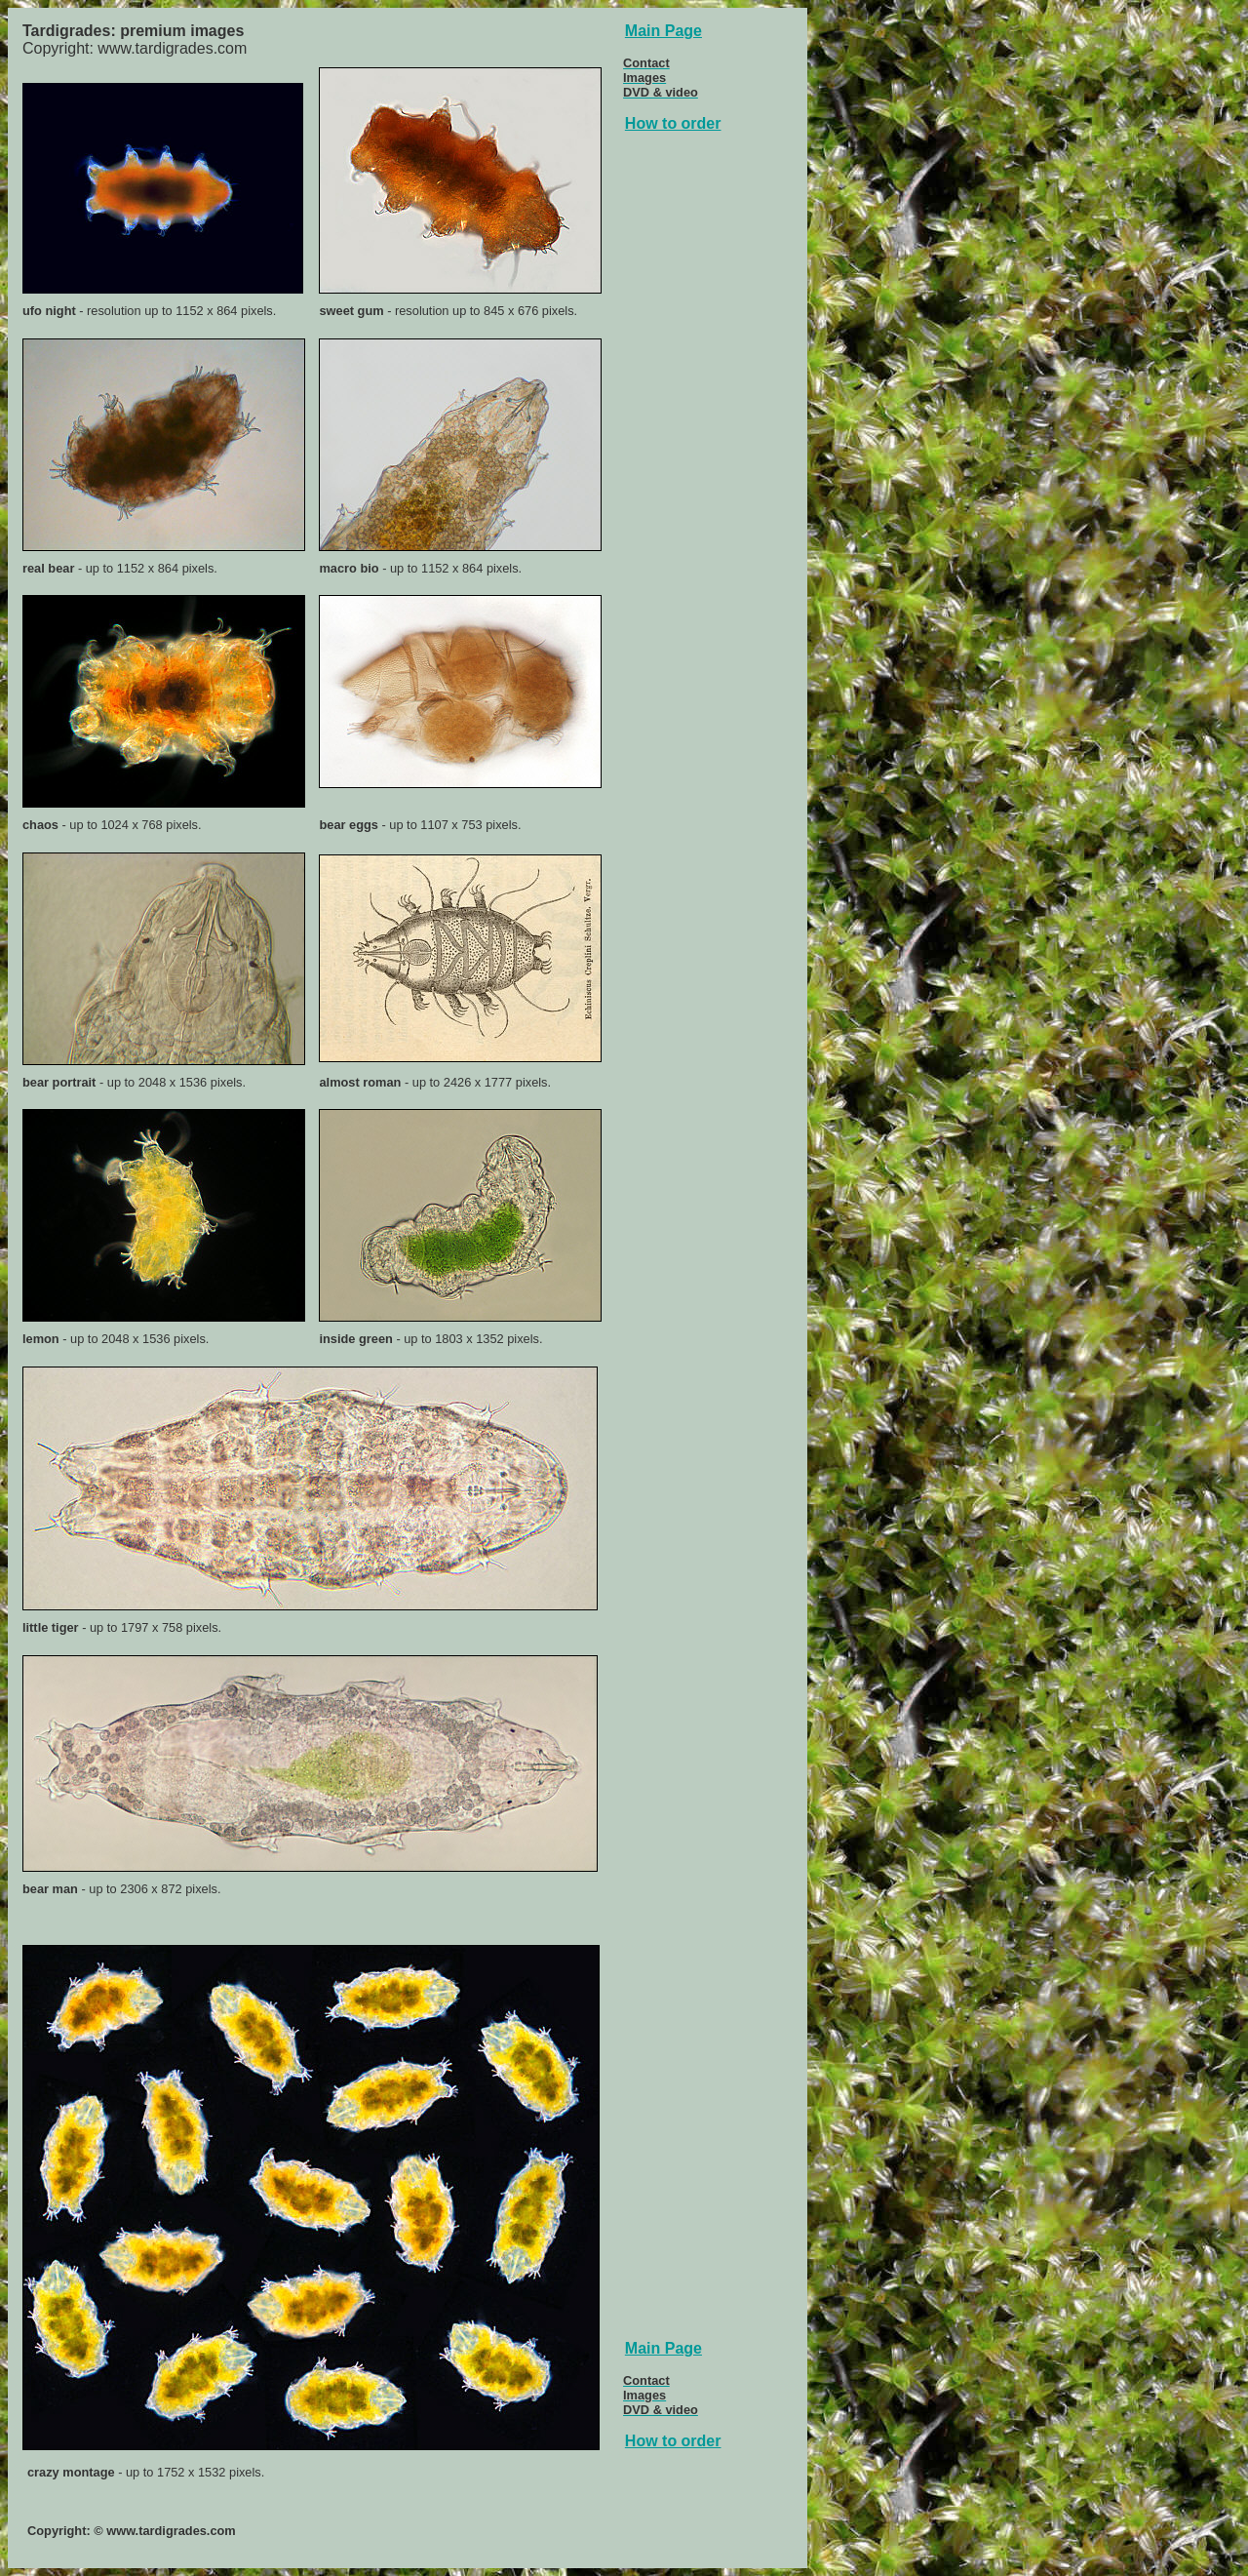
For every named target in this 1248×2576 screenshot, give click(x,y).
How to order (673, 123)
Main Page (663, 30)
